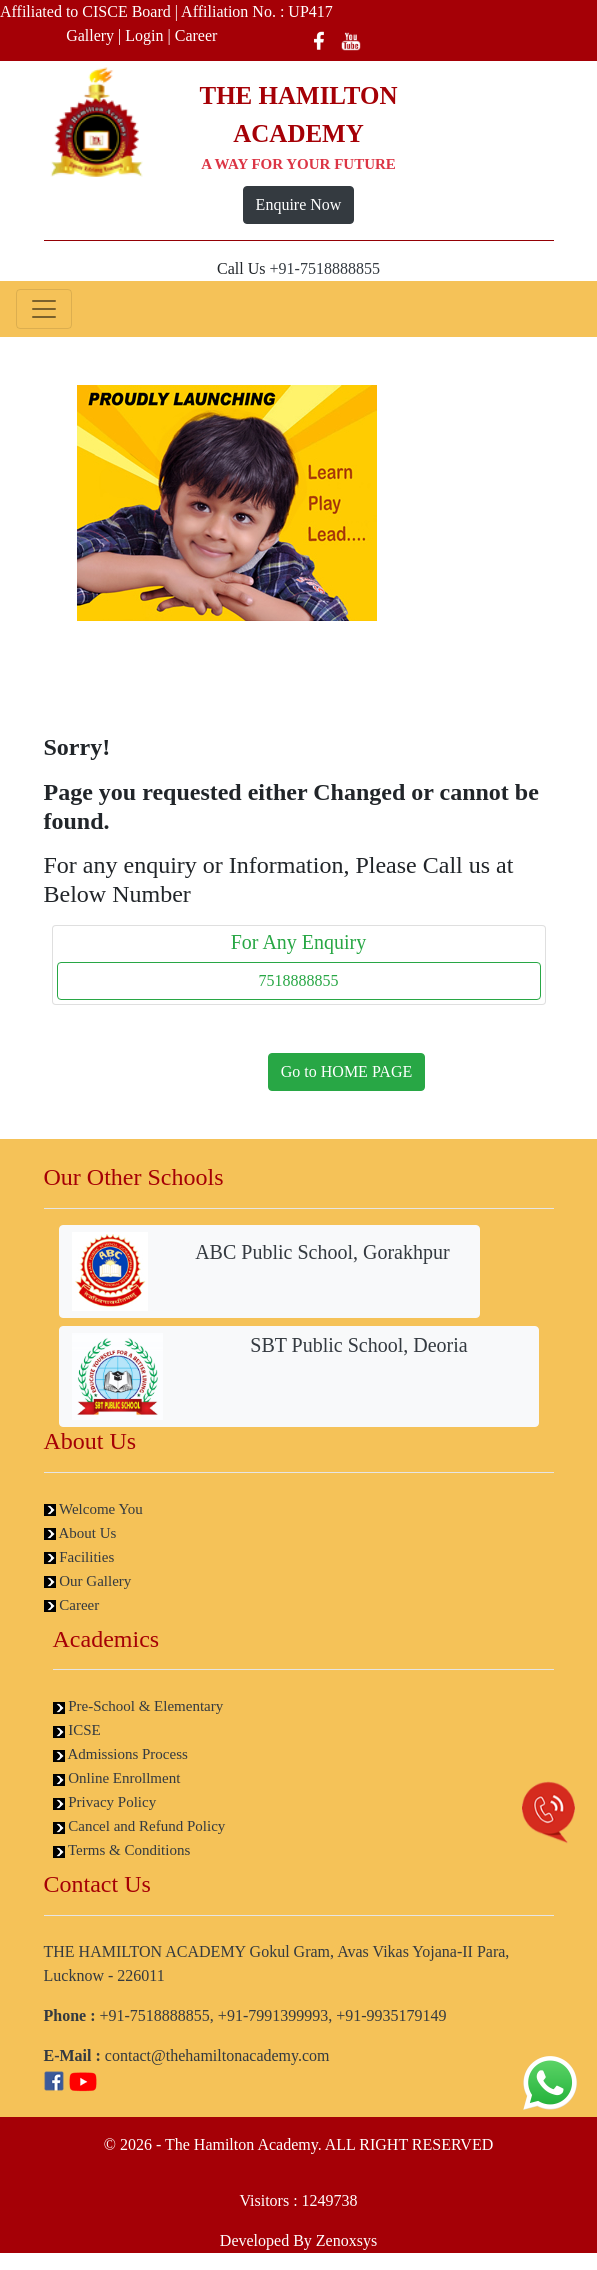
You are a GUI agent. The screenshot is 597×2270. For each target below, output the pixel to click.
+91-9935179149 (391, 2015)
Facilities (79, 1557)
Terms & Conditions (122, 1850)
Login (144, 35)
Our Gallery (88, 1581)
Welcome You (93, 1509)
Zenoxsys (346, 2240)
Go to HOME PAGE (346, 1071)
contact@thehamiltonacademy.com (217, 2055)
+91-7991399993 (273, 2015)
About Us (80, 1533)
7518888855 (299, 980)
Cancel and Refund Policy (139, 1826)
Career (196, 35)
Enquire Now (299, 204)
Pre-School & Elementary (138, 1706)
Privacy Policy (105, 1802)
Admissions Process (120, 1754)
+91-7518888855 (325, 268)
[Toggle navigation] (44, 309)
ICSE (77, 1730)
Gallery (90, 35)
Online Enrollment (117, 1778)
